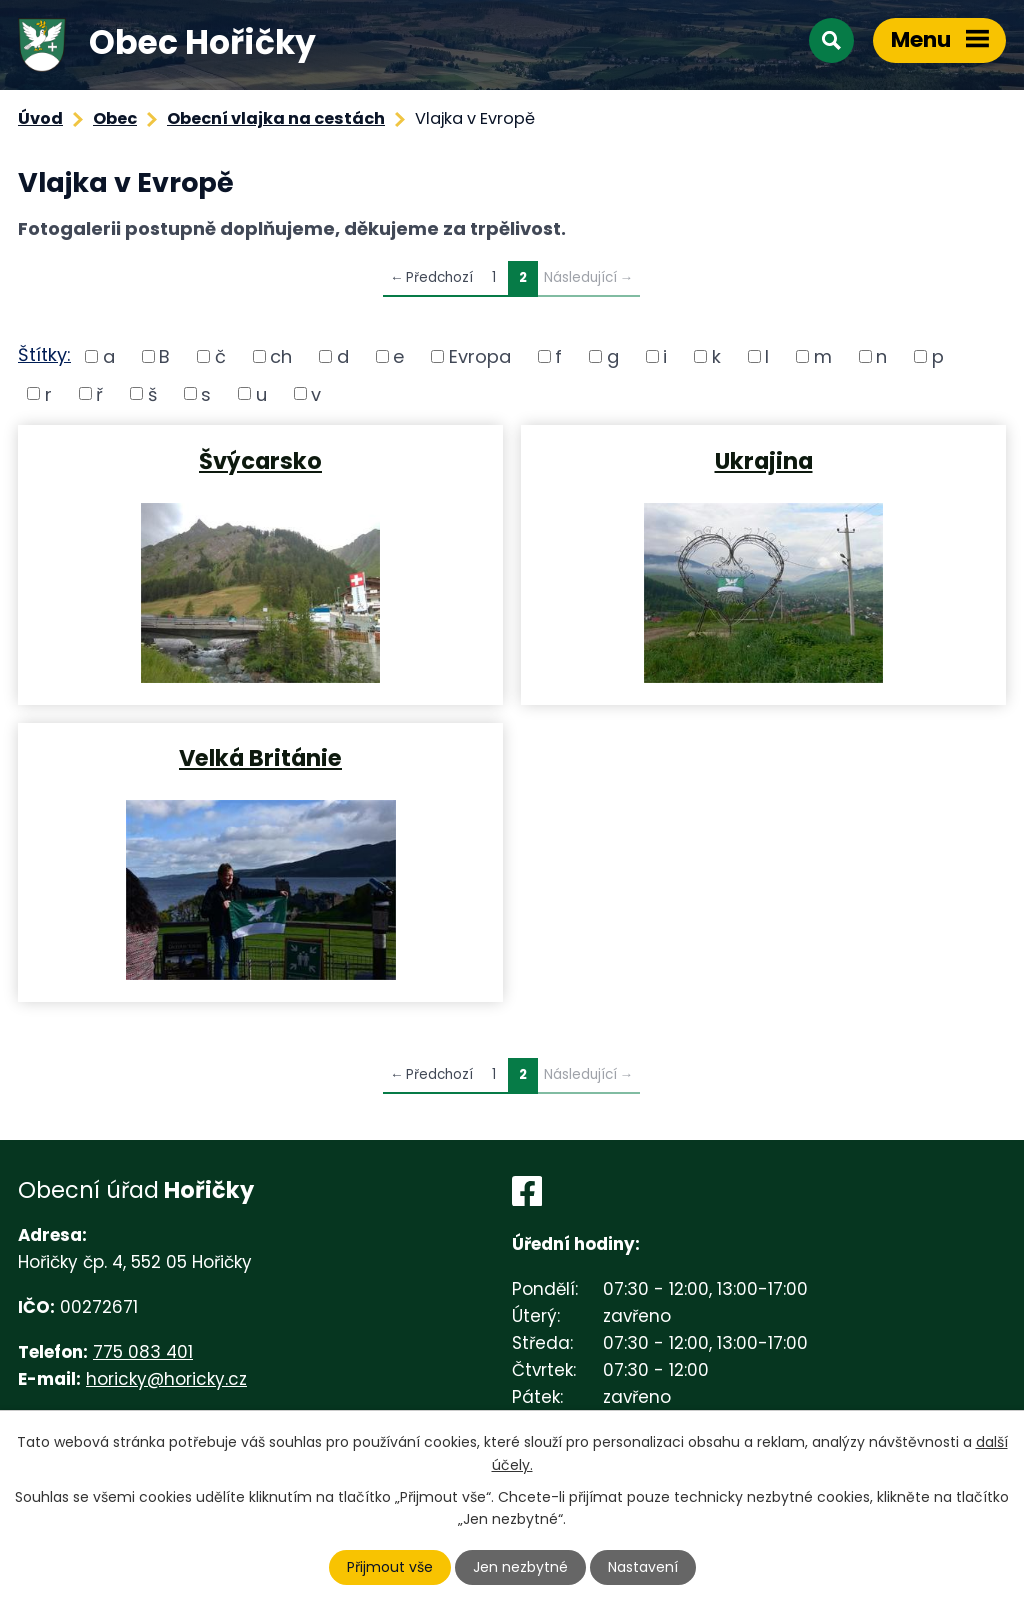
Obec (115, 118)
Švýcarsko (260, 460)
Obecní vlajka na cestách (276, 118)
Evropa (480, 356)
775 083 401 (143, 1352)
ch (281, 356)
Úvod (40, 118)
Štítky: (44, 354)
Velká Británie (260, 757)
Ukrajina (764, 460)
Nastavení (643, 1567)
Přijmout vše (390, 1567)
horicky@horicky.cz (166, 1379)
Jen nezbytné (520, 1567)
